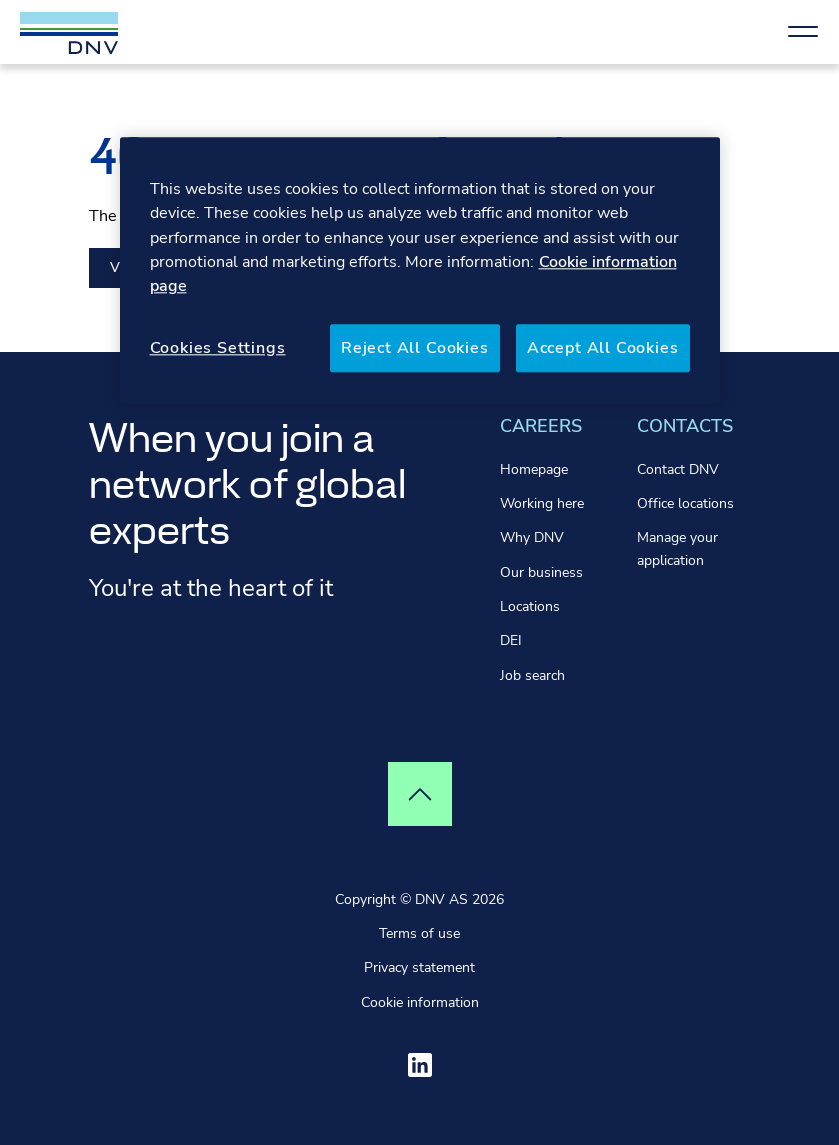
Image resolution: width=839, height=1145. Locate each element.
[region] (420, 270)
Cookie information (420, 1002)
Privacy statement (419, 967)
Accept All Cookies (603, 348)
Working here (542, 503)
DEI (511, 640)
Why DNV (532, 537)
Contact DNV (678, 469)
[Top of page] (420, 794)
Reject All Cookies (415, 348)
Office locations (685, 503)
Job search (532, 675)
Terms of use (419, 933)
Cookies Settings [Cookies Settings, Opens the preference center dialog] (218, 348)
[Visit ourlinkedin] (420, 1065)
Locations (530, 606)
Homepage (534, 469)
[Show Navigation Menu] (803, 32)
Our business (541, 572)
